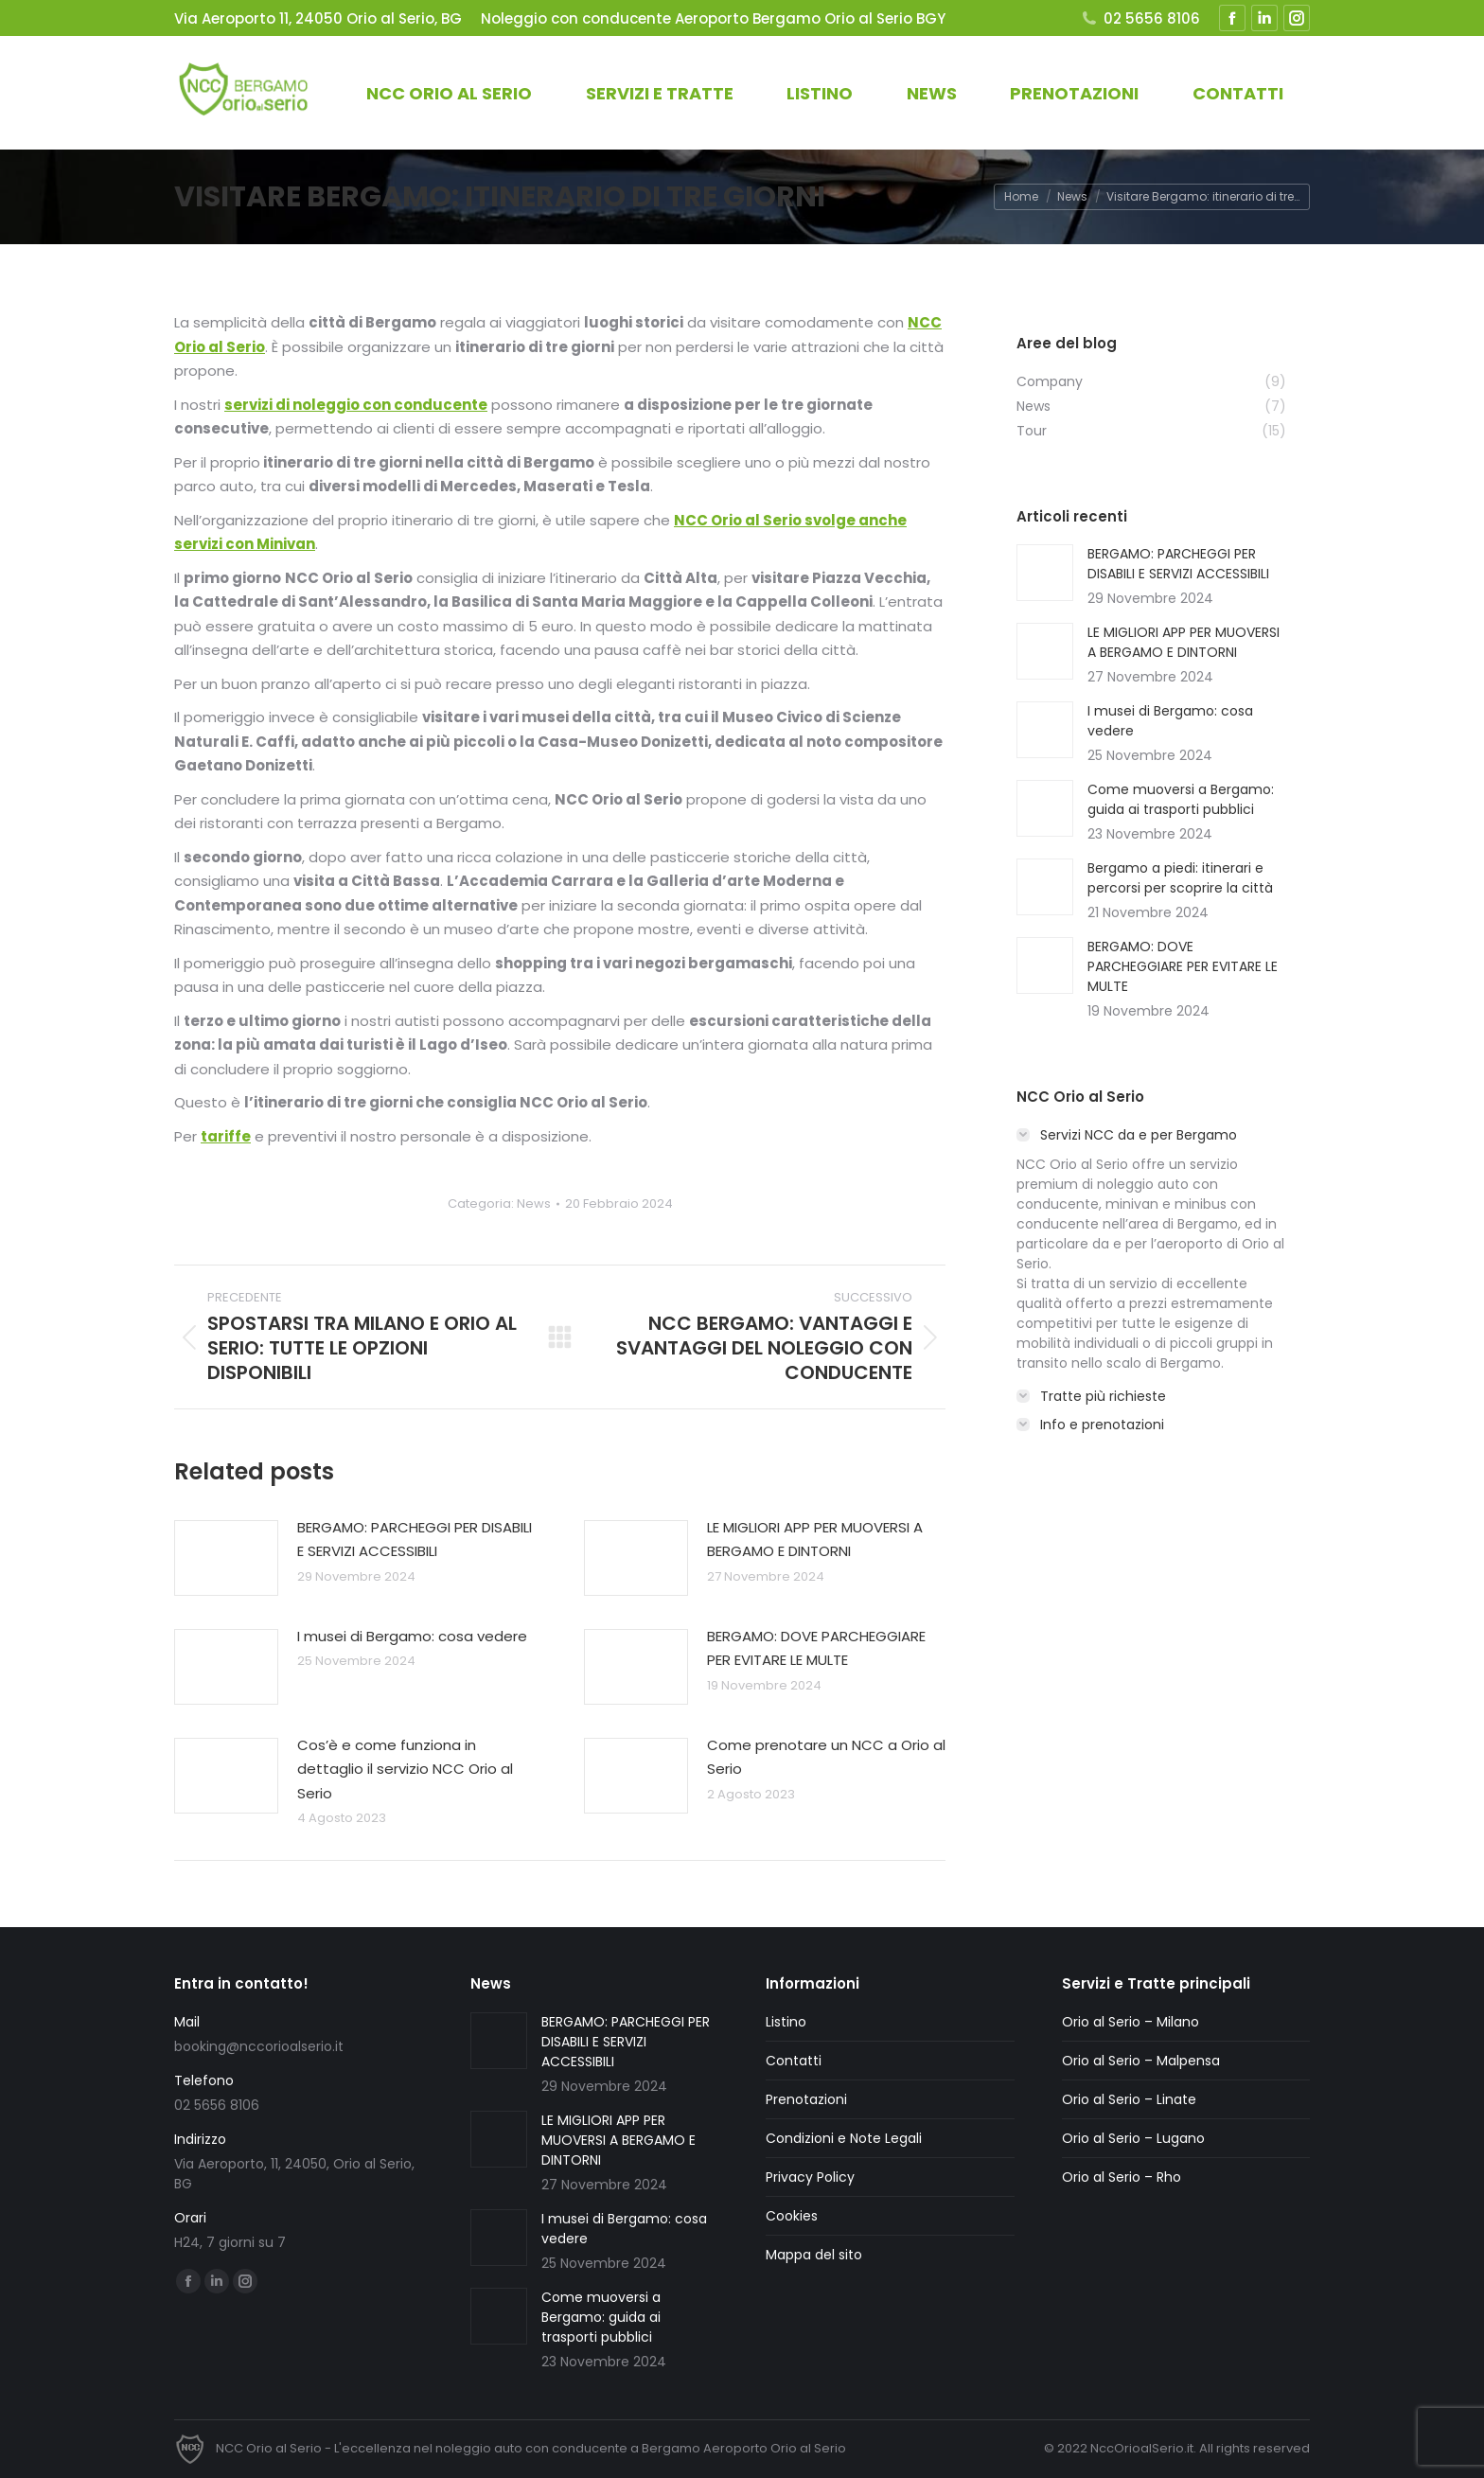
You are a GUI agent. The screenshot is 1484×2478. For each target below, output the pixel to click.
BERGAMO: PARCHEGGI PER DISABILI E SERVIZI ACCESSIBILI (414, 1539)
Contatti (794, 2060)
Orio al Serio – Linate (1129, 2099)
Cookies (792, 2215)
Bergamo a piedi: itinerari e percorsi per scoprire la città (1180, 877)
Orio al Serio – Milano (1130, 2021)
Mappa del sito (814, 2254)
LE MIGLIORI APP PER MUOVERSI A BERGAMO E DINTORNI (815, 1539)
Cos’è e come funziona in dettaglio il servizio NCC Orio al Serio (405, 1769)
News (534, 1203)
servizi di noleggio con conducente (355, 405)
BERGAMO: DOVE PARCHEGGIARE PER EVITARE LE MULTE (816, 1648)
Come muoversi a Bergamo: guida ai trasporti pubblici (1180, 799)
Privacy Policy (810, 2177)
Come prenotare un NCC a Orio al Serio (826, 1757)
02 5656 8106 (1140, 18)
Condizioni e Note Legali (844, 2138)
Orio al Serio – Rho (1121, 2177)
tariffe (226, 1136)
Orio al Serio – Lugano (1133, 2138)
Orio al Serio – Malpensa (1141, 2060)
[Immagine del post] (226, 1558)
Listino (786, 2021)
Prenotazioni (806, 2099)
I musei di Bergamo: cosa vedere (412, 1636)
